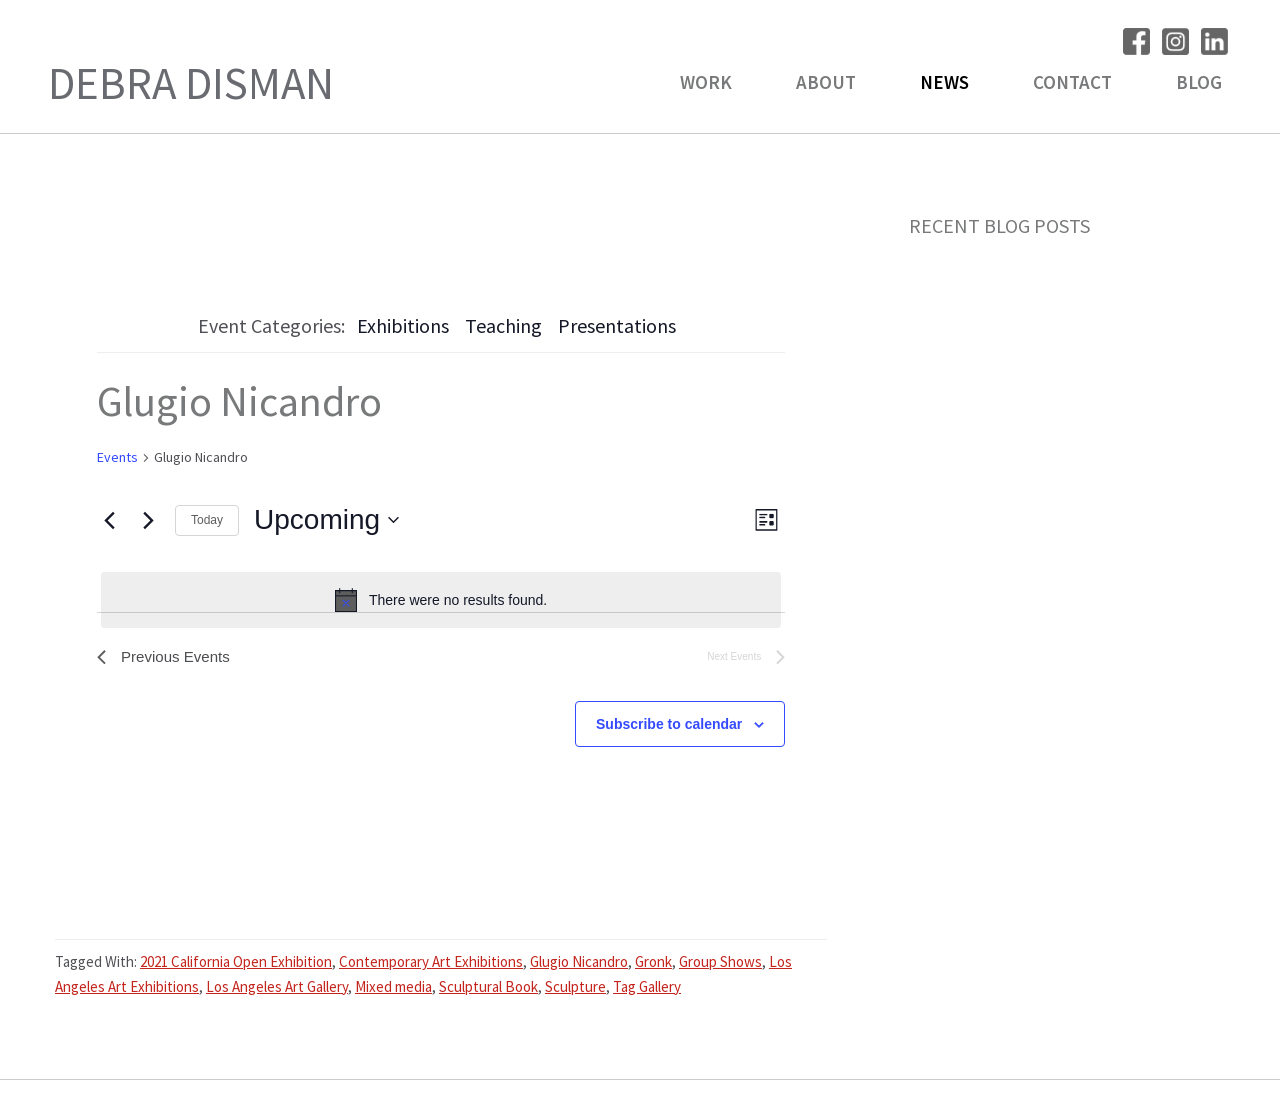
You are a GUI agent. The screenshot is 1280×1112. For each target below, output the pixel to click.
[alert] (441, 600)
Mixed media (393, 988)
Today (207, 520)
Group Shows (720, 964)
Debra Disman (191, 83)
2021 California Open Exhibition (236, 964)
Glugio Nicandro (579, 964)
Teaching (503, 325)
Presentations (617, 325)
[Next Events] (148, 520)
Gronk (653, 964)
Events (117, 457)
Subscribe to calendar (669, 726)
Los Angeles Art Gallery (277, 988)
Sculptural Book (488, 988)
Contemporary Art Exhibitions (431, 964)
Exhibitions (403, 325)
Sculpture (575, 988)
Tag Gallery (647, 988)
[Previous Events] (109, 520)
